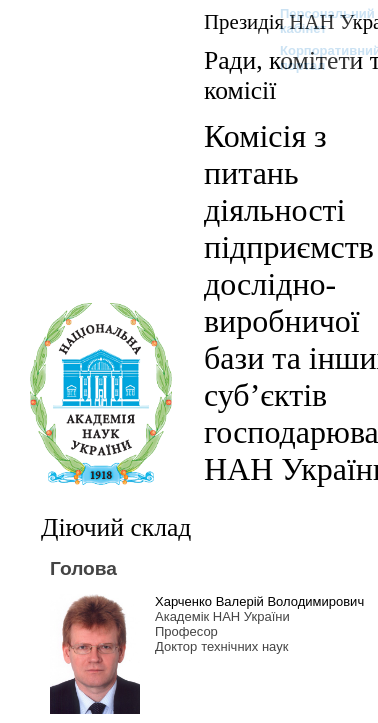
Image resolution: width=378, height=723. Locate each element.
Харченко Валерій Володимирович (259, 601)
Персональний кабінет (317, 21)
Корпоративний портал (317, 58)
